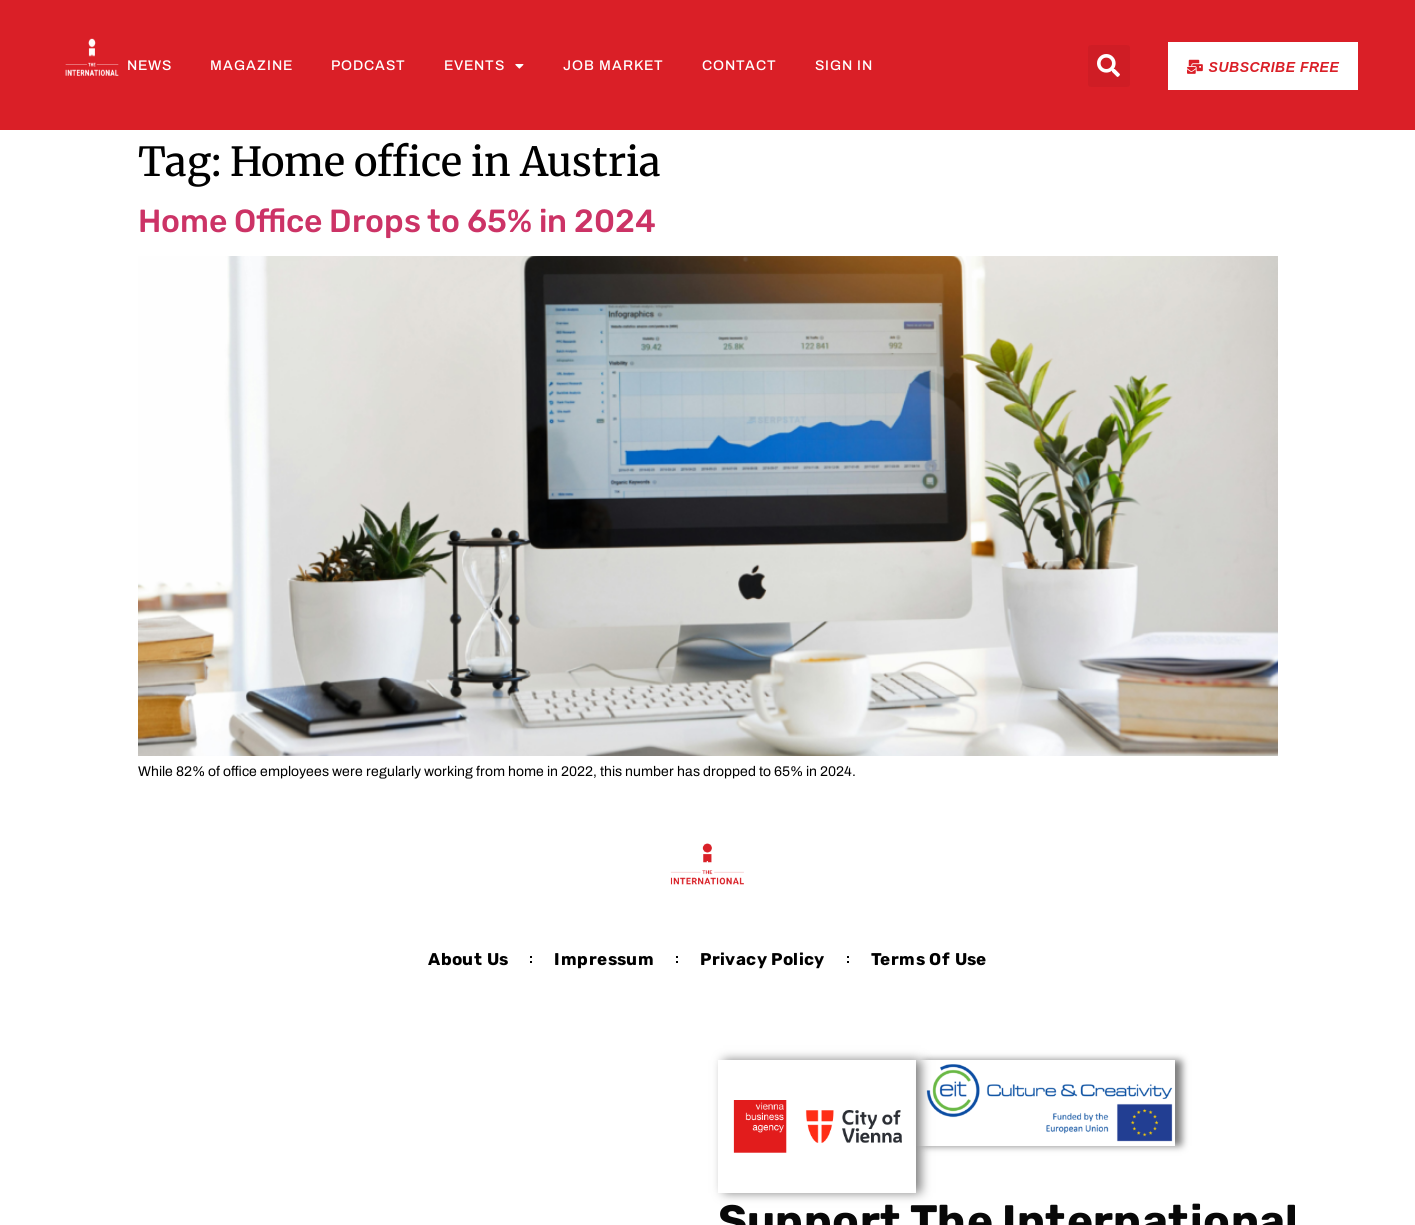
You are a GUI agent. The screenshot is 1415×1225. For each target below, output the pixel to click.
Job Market (613, 65)
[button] (1109, 66)
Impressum (604, 959)
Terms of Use (929, 959)
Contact (739, 65)
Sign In (844, 65)
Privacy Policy (762, 959)
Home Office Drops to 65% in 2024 (397, 221)
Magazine (251, 65)
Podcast (368, 65)
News (149, 65)
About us (468, 959)
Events (484, 66)
